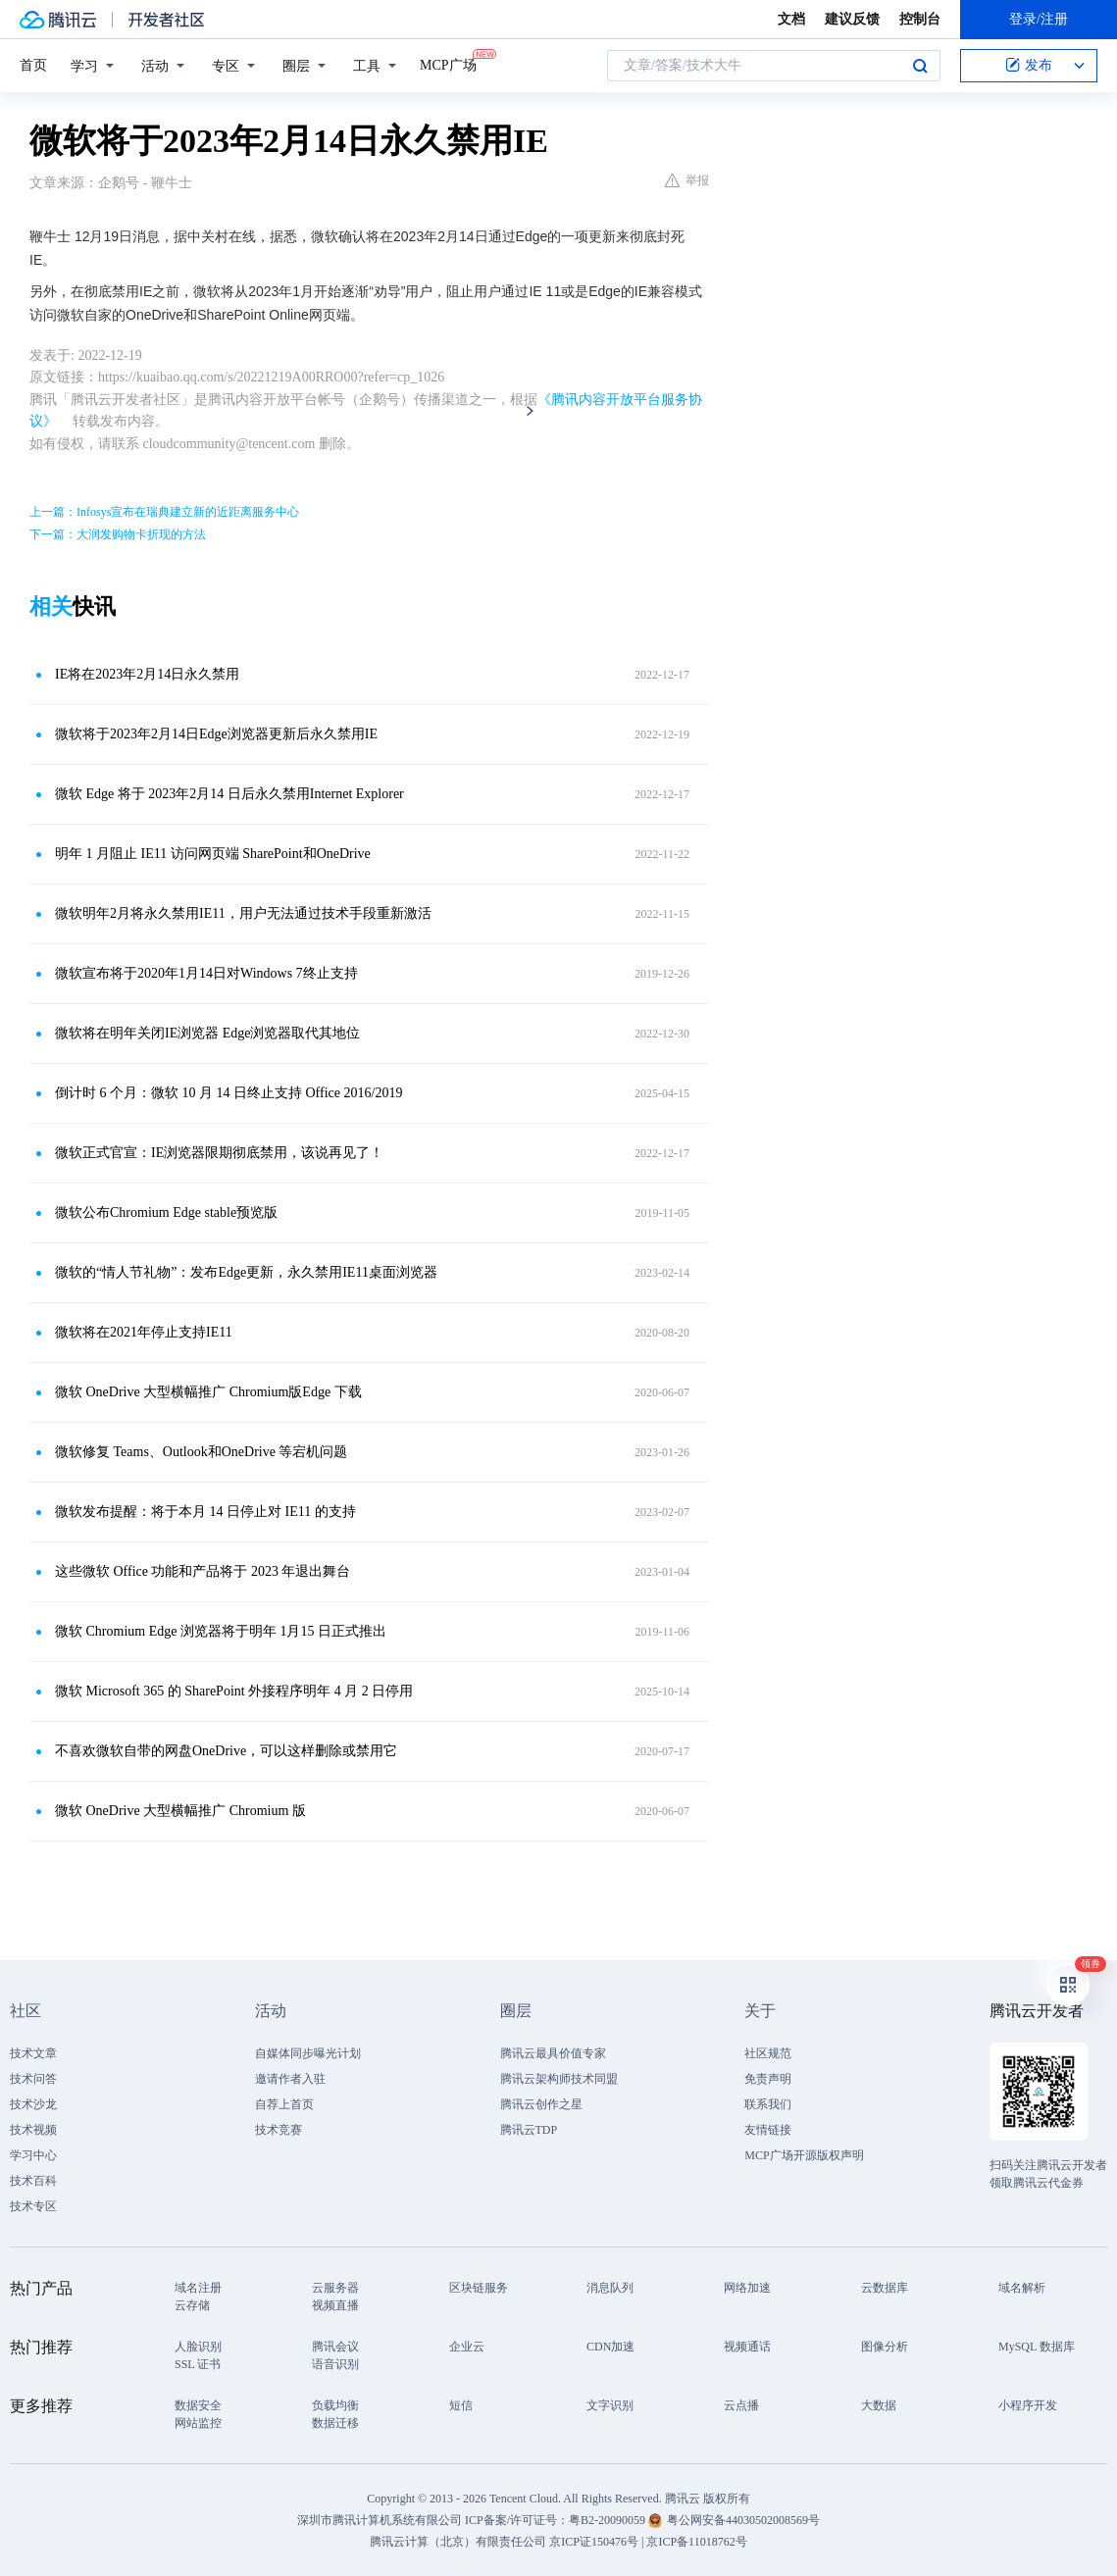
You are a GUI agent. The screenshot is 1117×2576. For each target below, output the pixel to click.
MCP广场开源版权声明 (803, 2155)
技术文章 (33, 2053)
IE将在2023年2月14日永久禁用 (147, 674)
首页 (33, 65)
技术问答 (33, 2079)
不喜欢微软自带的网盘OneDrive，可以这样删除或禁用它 (226, 1750)
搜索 (920, 66)
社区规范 (767, 2053)
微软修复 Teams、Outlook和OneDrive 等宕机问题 (201, 1451)
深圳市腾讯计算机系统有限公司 (379, 2520)
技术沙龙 (33, 2104)
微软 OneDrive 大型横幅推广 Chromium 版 (180, 1810)
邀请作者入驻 (290, 2079)
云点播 (741, 2405)
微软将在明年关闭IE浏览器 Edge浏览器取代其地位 (207, 1033)
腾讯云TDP (529, 2130)
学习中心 (33, 2155)
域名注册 (198, 2288)
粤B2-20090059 (608, 2520)
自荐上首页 (284, 2104)
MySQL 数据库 (1036, 2346)
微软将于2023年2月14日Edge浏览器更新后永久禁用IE (216, 734)
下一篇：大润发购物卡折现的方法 (117, 534)
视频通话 (747, 2346)
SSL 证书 (198, 2364)
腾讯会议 (335, 2346)
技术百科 (33, 2181)
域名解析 (1021, 2288)
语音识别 (335, 2364)
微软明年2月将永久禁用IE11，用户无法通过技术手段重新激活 (243, 913)
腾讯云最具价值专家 (553, 2053)
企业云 (466, 2346)
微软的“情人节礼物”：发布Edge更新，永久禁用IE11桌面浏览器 (246, 1272)
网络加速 (747, 2288)
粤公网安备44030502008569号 (743, 2520)
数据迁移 (335, 2423)
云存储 (192, 2305)
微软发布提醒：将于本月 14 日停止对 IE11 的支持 (205, 1511)
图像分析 (884, 2346)
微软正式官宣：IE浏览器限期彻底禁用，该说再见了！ (219, 1152)
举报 (687, 180)
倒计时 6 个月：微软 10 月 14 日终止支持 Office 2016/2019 (228, 1093)
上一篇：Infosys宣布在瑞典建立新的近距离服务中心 (164, 512)
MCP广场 (448, 64)
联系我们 (767, 2104)
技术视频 (33, 2130)
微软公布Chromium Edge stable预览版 (166, 1212)
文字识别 (610, 2405)
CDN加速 (610, 2346)
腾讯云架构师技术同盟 (559, 2079)
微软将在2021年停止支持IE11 (143, 1332)
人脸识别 (198, 2346)
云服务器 (335, 2288)
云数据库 (884, 2288)
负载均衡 (335, 2405)
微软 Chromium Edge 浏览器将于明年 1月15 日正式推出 (220, 1631)
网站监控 (198, 2423)
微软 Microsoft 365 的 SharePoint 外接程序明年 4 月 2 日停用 (234, 1691)
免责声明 (767, 2079)
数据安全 (198, 2405)
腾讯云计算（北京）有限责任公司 (458, 2542)
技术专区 (33, 2206)
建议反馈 (852, 19)
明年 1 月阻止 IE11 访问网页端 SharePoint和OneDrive (213, 853)
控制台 (919, 19)
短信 (461, 2405)
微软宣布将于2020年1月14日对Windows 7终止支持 (206, 973)
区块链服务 (478, 2288)
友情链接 (767, 2130)
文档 (791, 19)
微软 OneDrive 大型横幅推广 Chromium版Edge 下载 (208, 1392)
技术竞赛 (278, 2130)
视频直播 (335, 2305)
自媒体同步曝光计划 (308, 2053)
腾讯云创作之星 (541, 2104)
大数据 (878, 2405)
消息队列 (610, 2288)
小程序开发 (1027, 2405)
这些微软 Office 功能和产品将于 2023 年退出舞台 (203, 1571)
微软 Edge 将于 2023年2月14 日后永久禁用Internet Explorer (229, 793)
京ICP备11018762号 (696, 2542)
